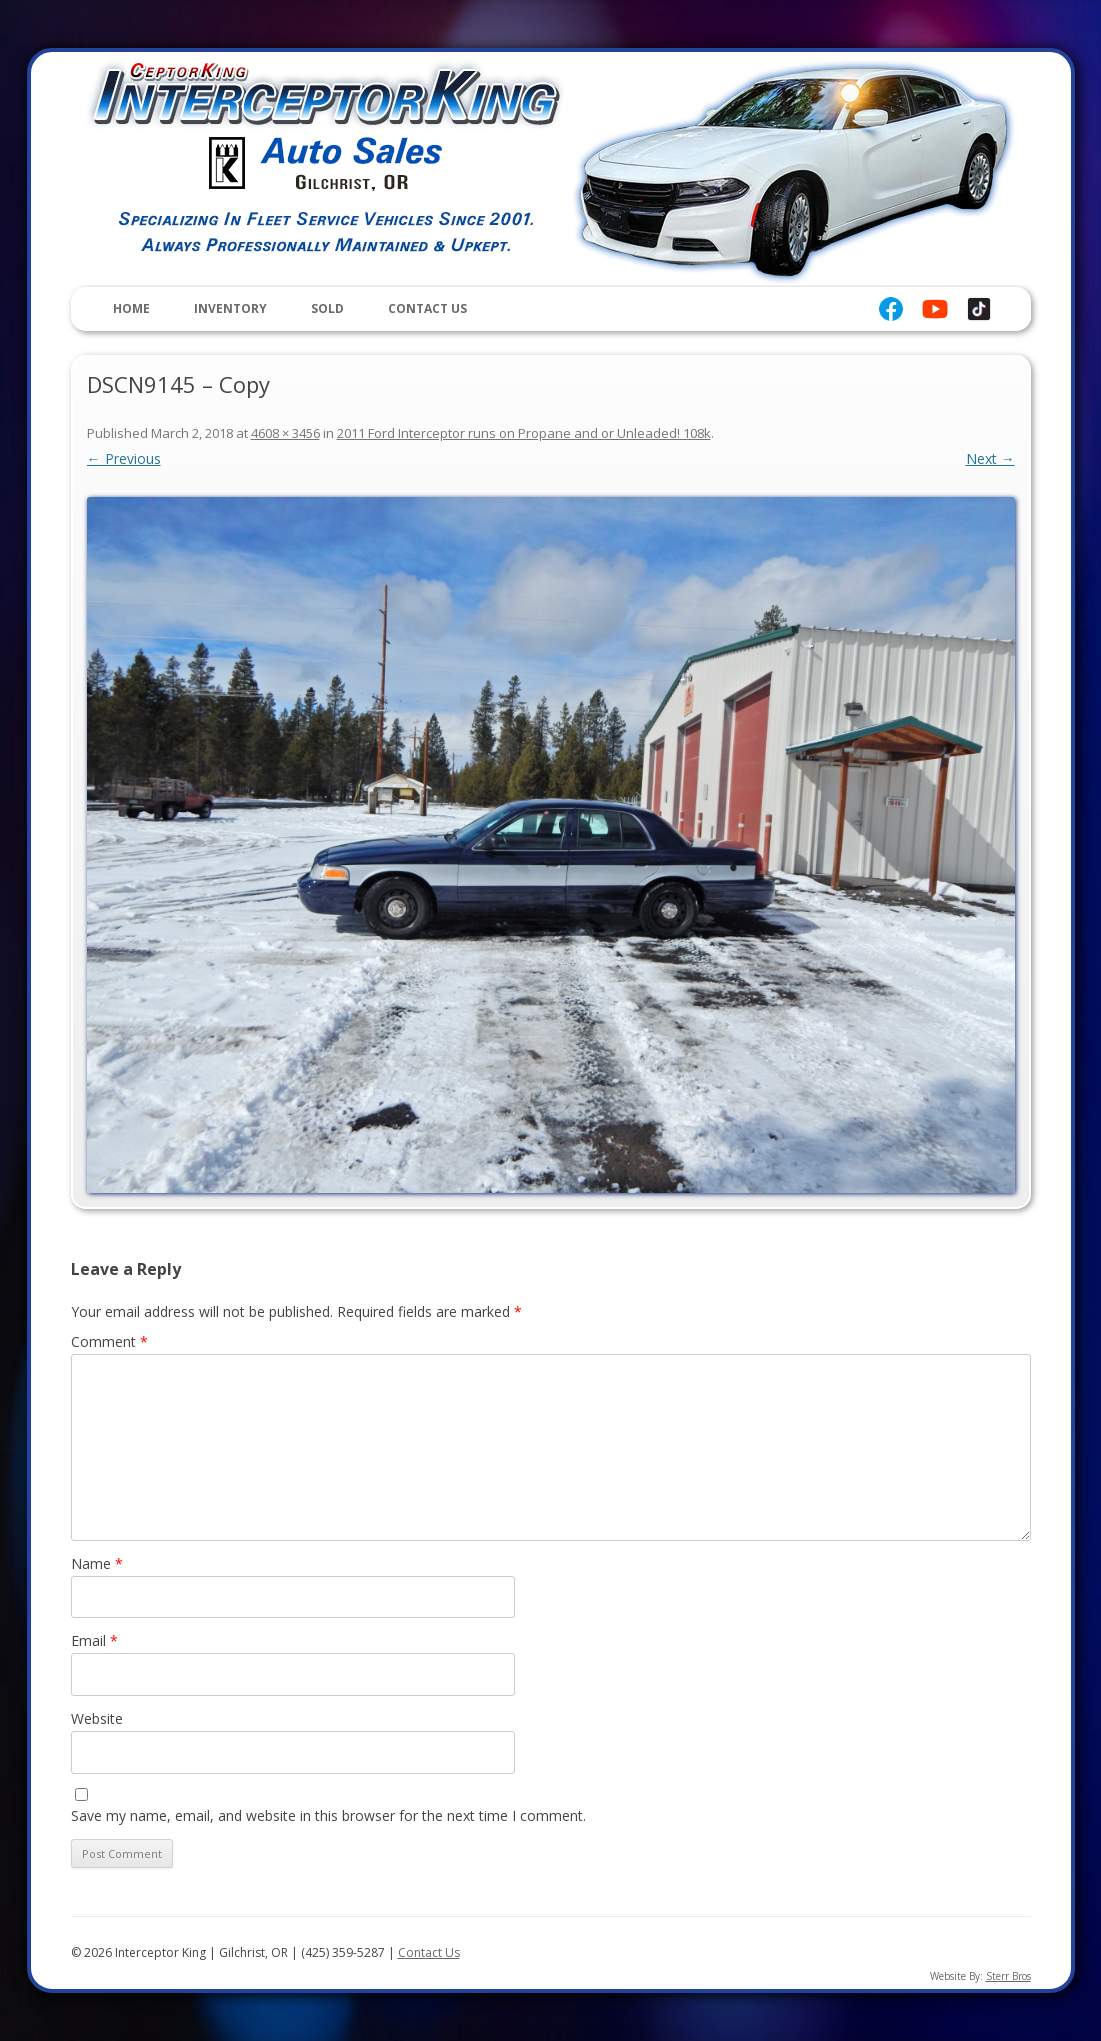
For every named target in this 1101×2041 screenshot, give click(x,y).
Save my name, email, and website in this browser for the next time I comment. (328, 1815)
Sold (327, 308)
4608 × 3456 (285, 433)
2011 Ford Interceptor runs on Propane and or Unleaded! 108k (524, 433)
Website (97, 1718)
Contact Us (427, 308)
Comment (109, 1341)
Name (97, 1563)
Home (131, 308)
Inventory (230, 308)
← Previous (124, 458)
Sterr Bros (1008, 1976)
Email (94, 1640)
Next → (990, 458)
